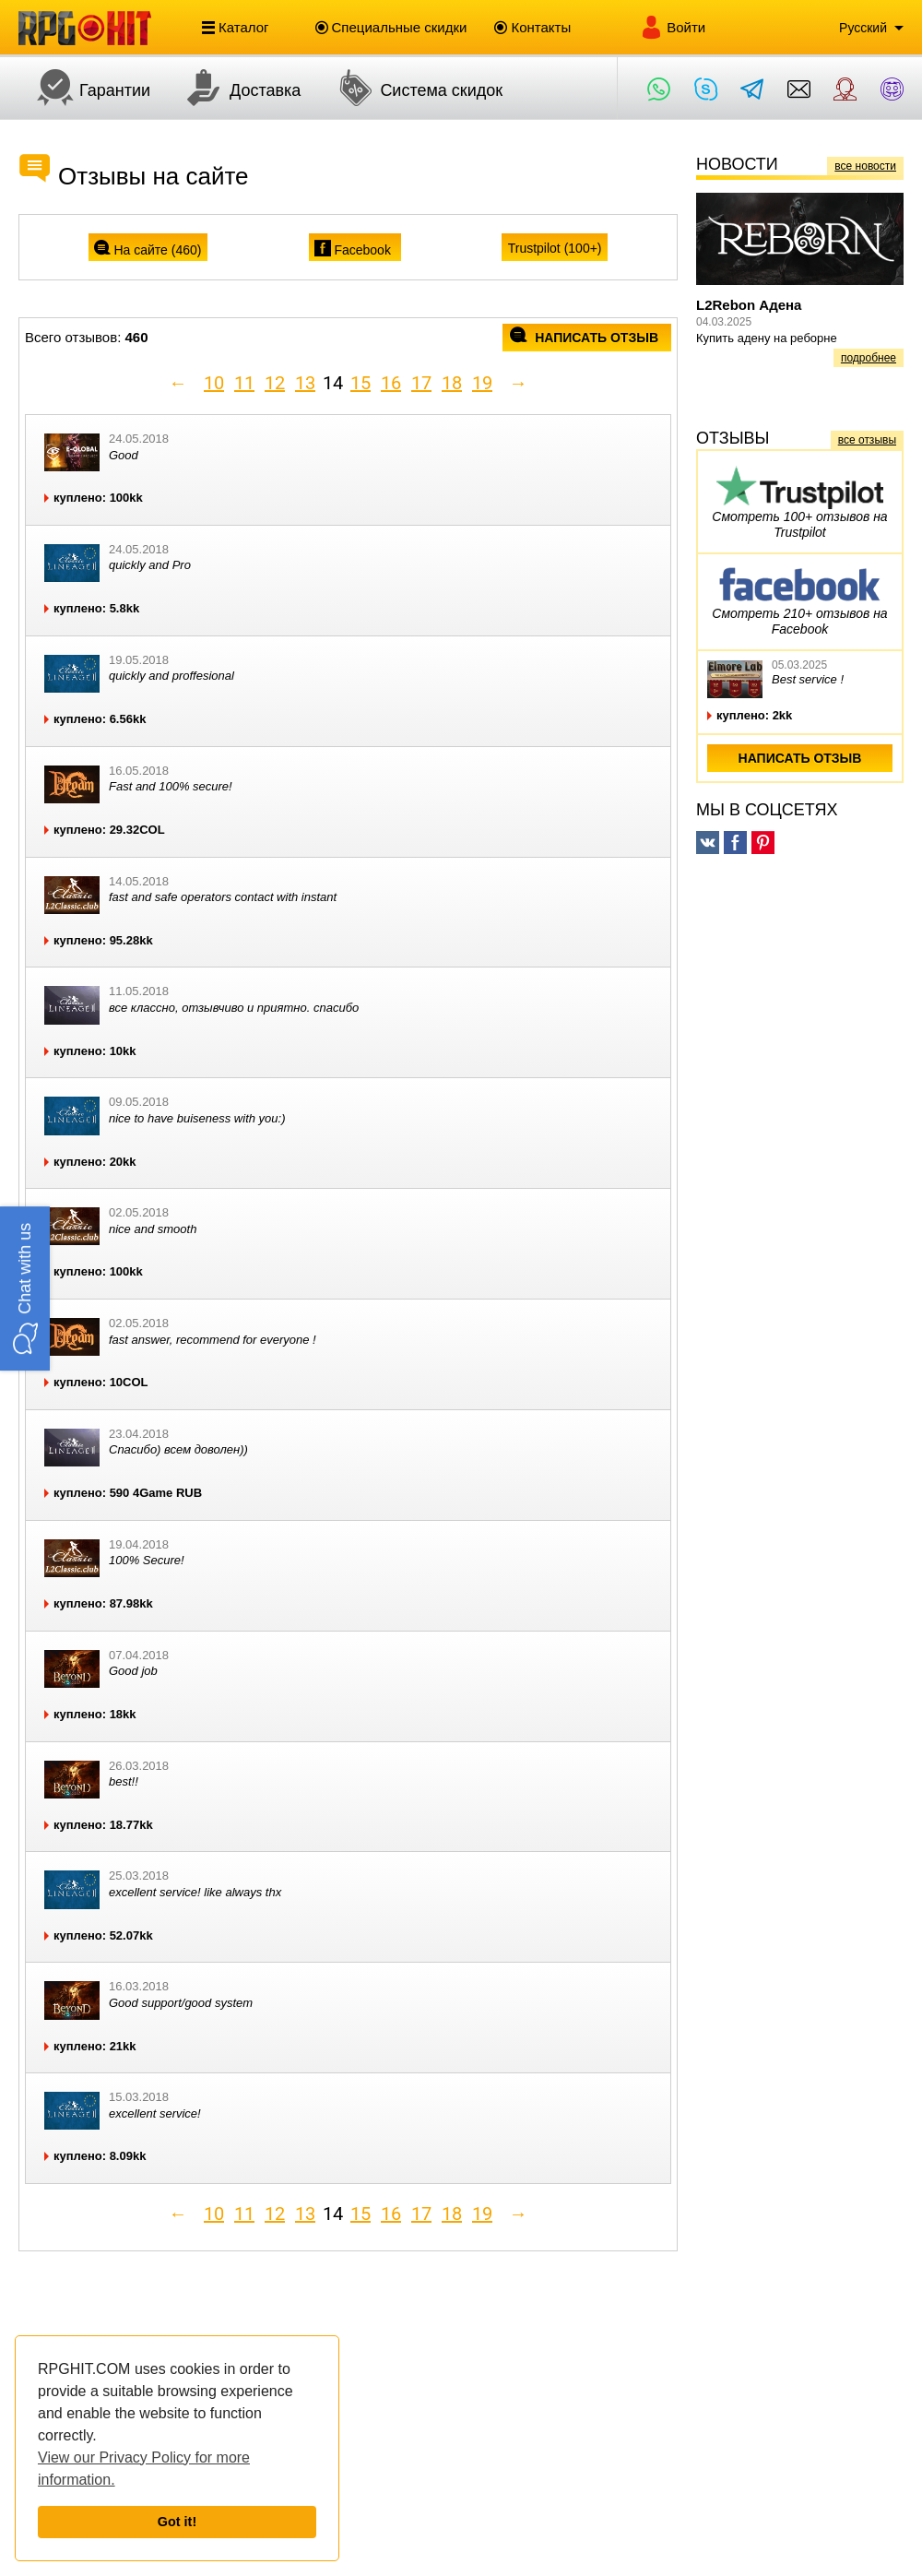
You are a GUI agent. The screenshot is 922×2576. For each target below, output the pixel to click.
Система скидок (410, 87)
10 (214, 383)
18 (452, 383)
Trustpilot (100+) (555, 248)
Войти (672, 27)
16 (391, 383)
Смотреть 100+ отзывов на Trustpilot (799, 502)
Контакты (532, 27)
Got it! (177, 2521)
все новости (865, 166)
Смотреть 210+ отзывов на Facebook (799, 598)
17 (421, 383)
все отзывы (867, 439)
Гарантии (84, 87)
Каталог (235, 27)
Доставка (235, 87)
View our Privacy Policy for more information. (144, 2468)
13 (305, 383)
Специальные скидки (391, 27)
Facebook (354, 250)
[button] (25, 1287)
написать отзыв (584, 337)
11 (244, 383)
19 (482, 383)
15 (360, 383)
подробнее (868, 357)
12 (275, 383)
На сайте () (147, 250)
